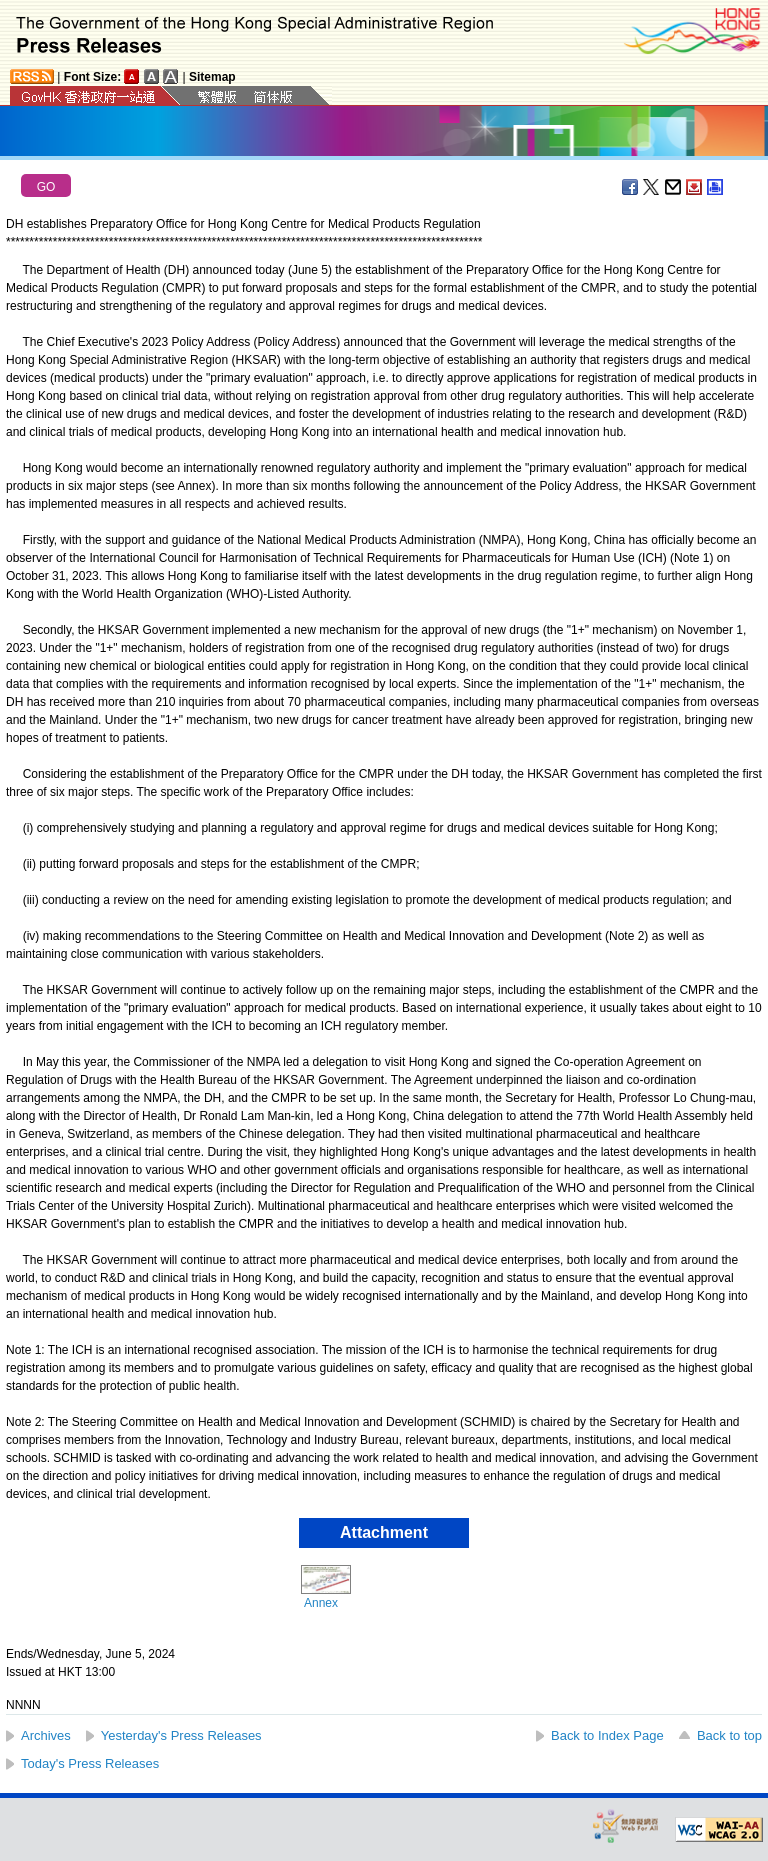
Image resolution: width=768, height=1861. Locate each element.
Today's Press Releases (90, 1763)
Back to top (729, 1735)
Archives (46, 1735)
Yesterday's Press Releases (181, 1735)
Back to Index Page (607, 1735)
